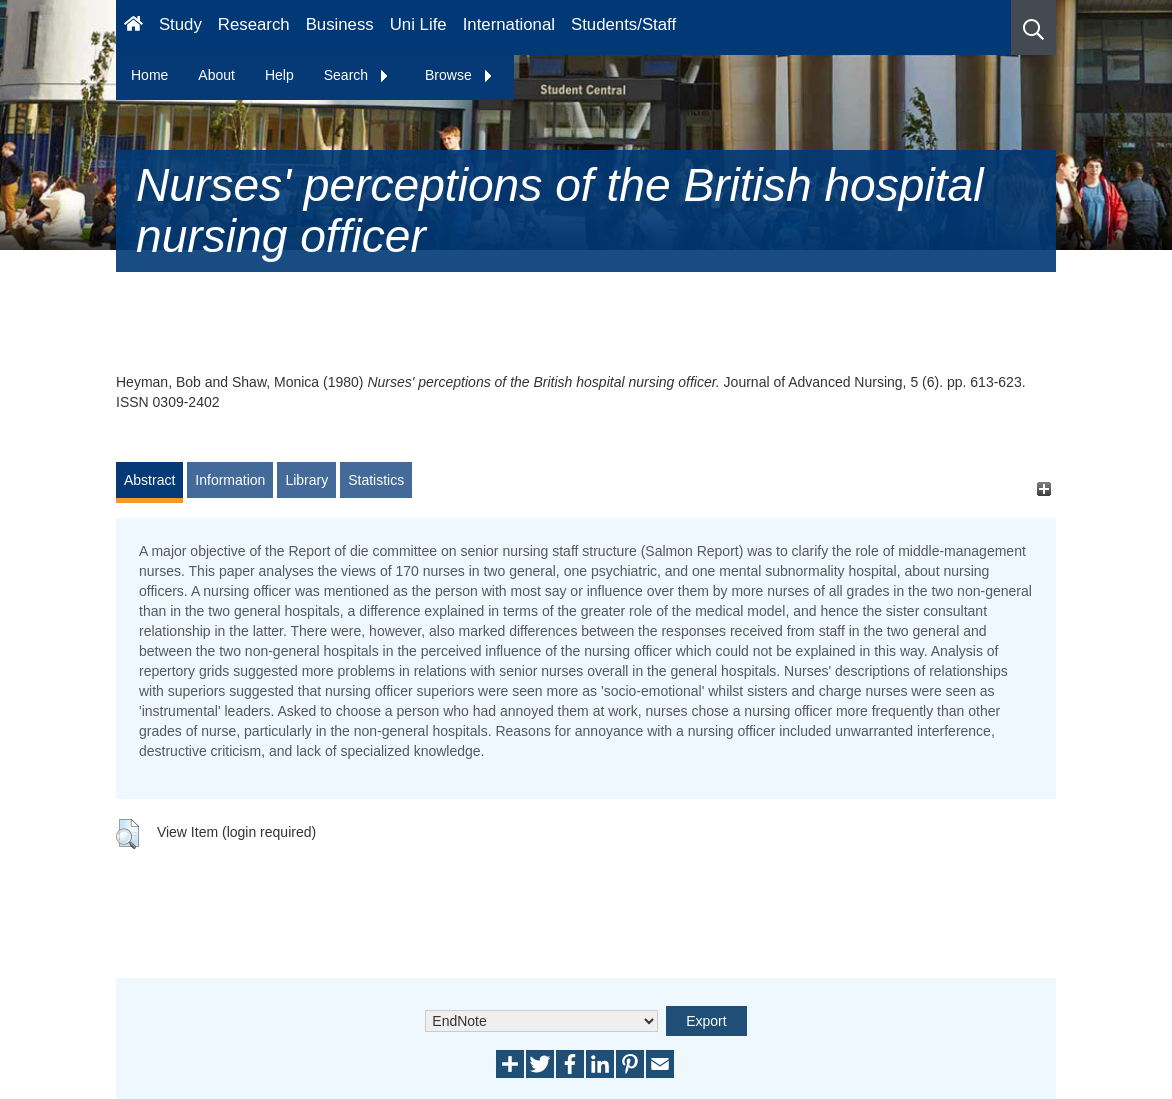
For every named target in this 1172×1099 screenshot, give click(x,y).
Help (279, 75)
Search (357, 75)
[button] (1033, 27)
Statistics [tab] (376, 480)
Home (149, 75)
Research (254, 24)
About (216, 75)
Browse (459, 75)
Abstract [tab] (149, 480)
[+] (1043, 489)
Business (340, 24)
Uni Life (418, 24)
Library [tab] (306, 480)
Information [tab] (230, 480)
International (509, 24)
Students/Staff (623, 24)
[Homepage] (133, 27)
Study (180, 24)
